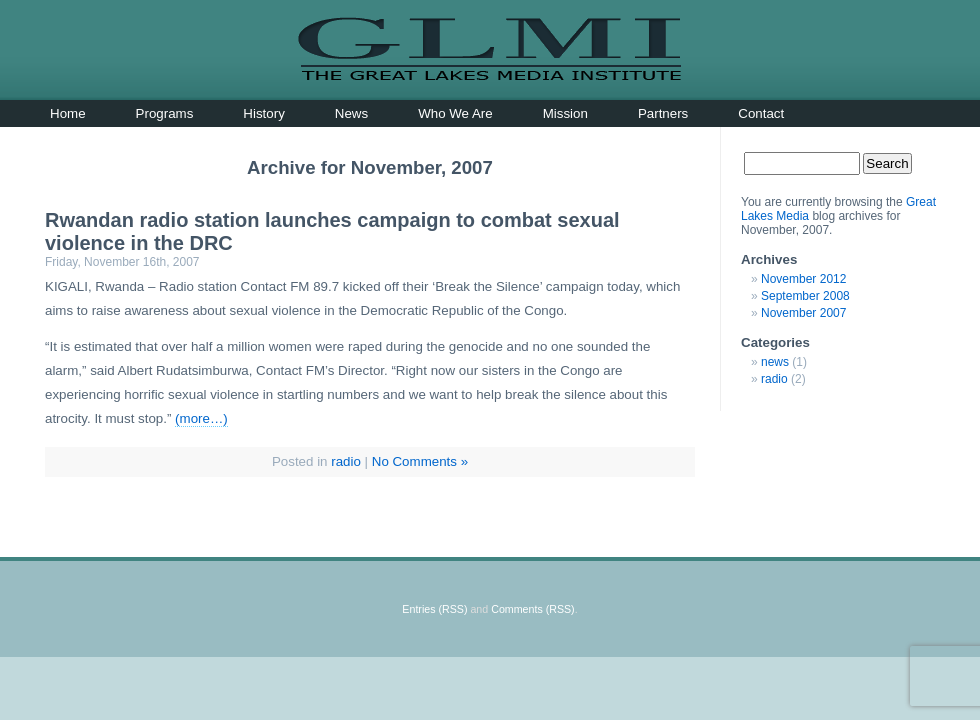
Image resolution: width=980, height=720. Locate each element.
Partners (663, 113)
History (263, 113)
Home (68, 113)
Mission (565, 113)
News (351, 113)
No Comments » (420, 461)
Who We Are (455, 113)
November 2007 (803, 313)
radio (346, 461)
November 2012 (803, 279)
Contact (761, 113)
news (775, 362)
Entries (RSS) (434, 609)
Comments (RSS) (533, 609)
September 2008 (805, 296)
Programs (165, 113)
